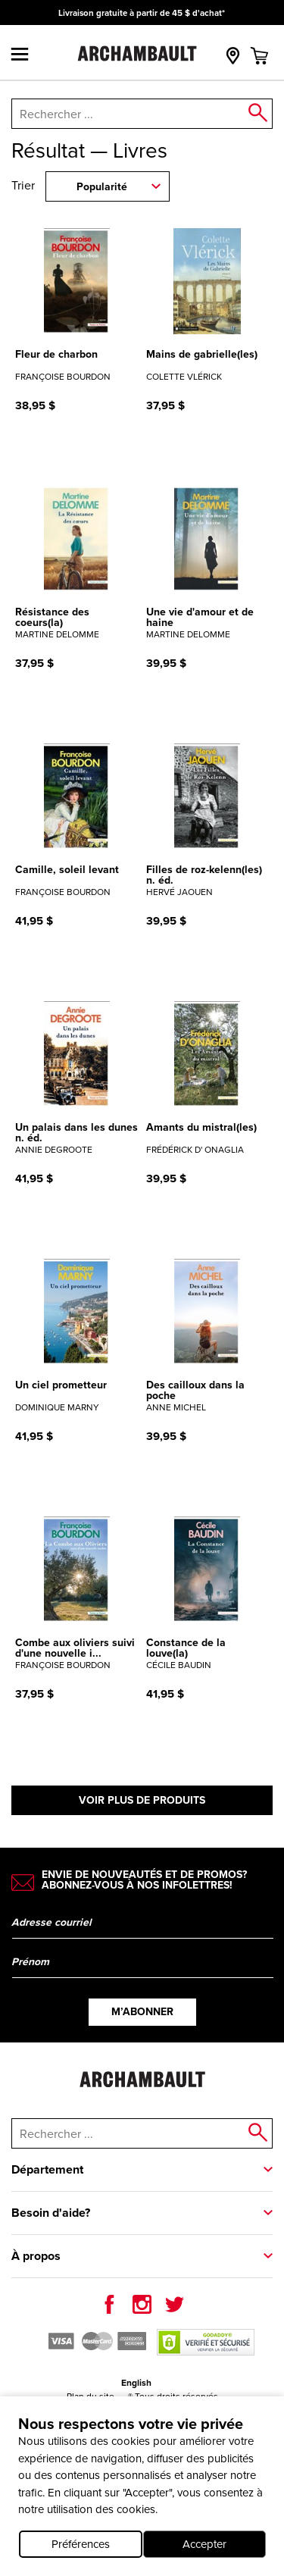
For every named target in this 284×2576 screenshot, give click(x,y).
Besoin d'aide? (50, 2212)
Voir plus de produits (142, 1800)
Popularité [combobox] (101, 187)
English (136, 2383)
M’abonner (142, 2012)
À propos (36, 2256)
